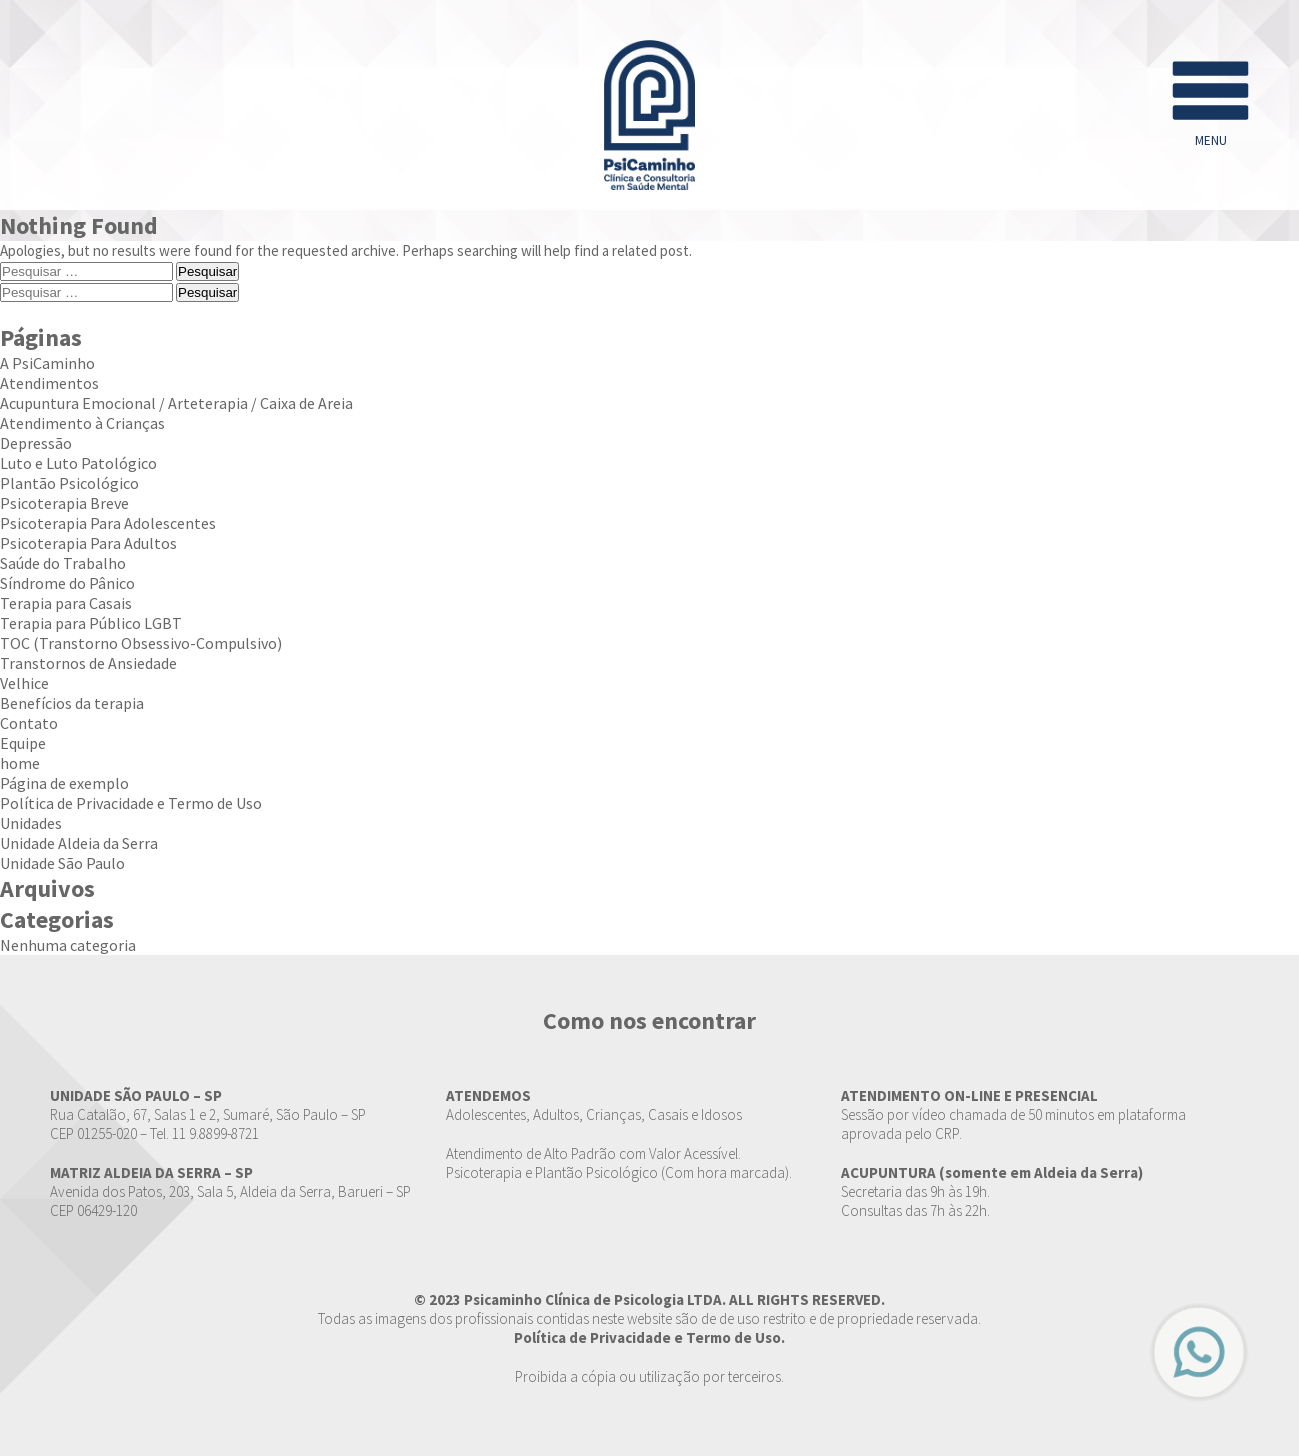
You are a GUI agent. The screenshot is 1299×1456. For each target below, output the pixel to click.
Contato (29, 723)
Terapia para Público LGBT (91, 623)
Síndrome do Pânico (67, 583)
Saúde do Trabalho (63, 563)
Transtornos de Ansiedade (88, 663)
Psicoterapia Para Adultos (88, 543)
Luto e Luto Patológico (78, 463)
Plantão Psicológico (69, 483)
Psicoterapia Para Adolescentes (108, 523)
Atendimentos (49, 383)
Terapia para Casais (66, 603)
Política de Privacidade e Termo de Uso (131, 803)
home (20, 763)
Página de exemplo (64, 783)
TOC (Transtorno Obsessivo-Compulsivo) (141, 643)
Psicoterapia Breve (64, 503)
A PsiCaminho (47, 363)
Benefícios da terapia (72, 703)
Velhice (24, 683)
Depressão (36, 443)
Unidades (31, 823)
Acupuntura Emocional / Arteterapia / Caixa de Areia (176, 403)
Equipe (23, 743)
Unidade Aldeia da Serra (79, 843)
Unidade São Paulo (62, 863)
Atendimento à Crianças (82, 423)
